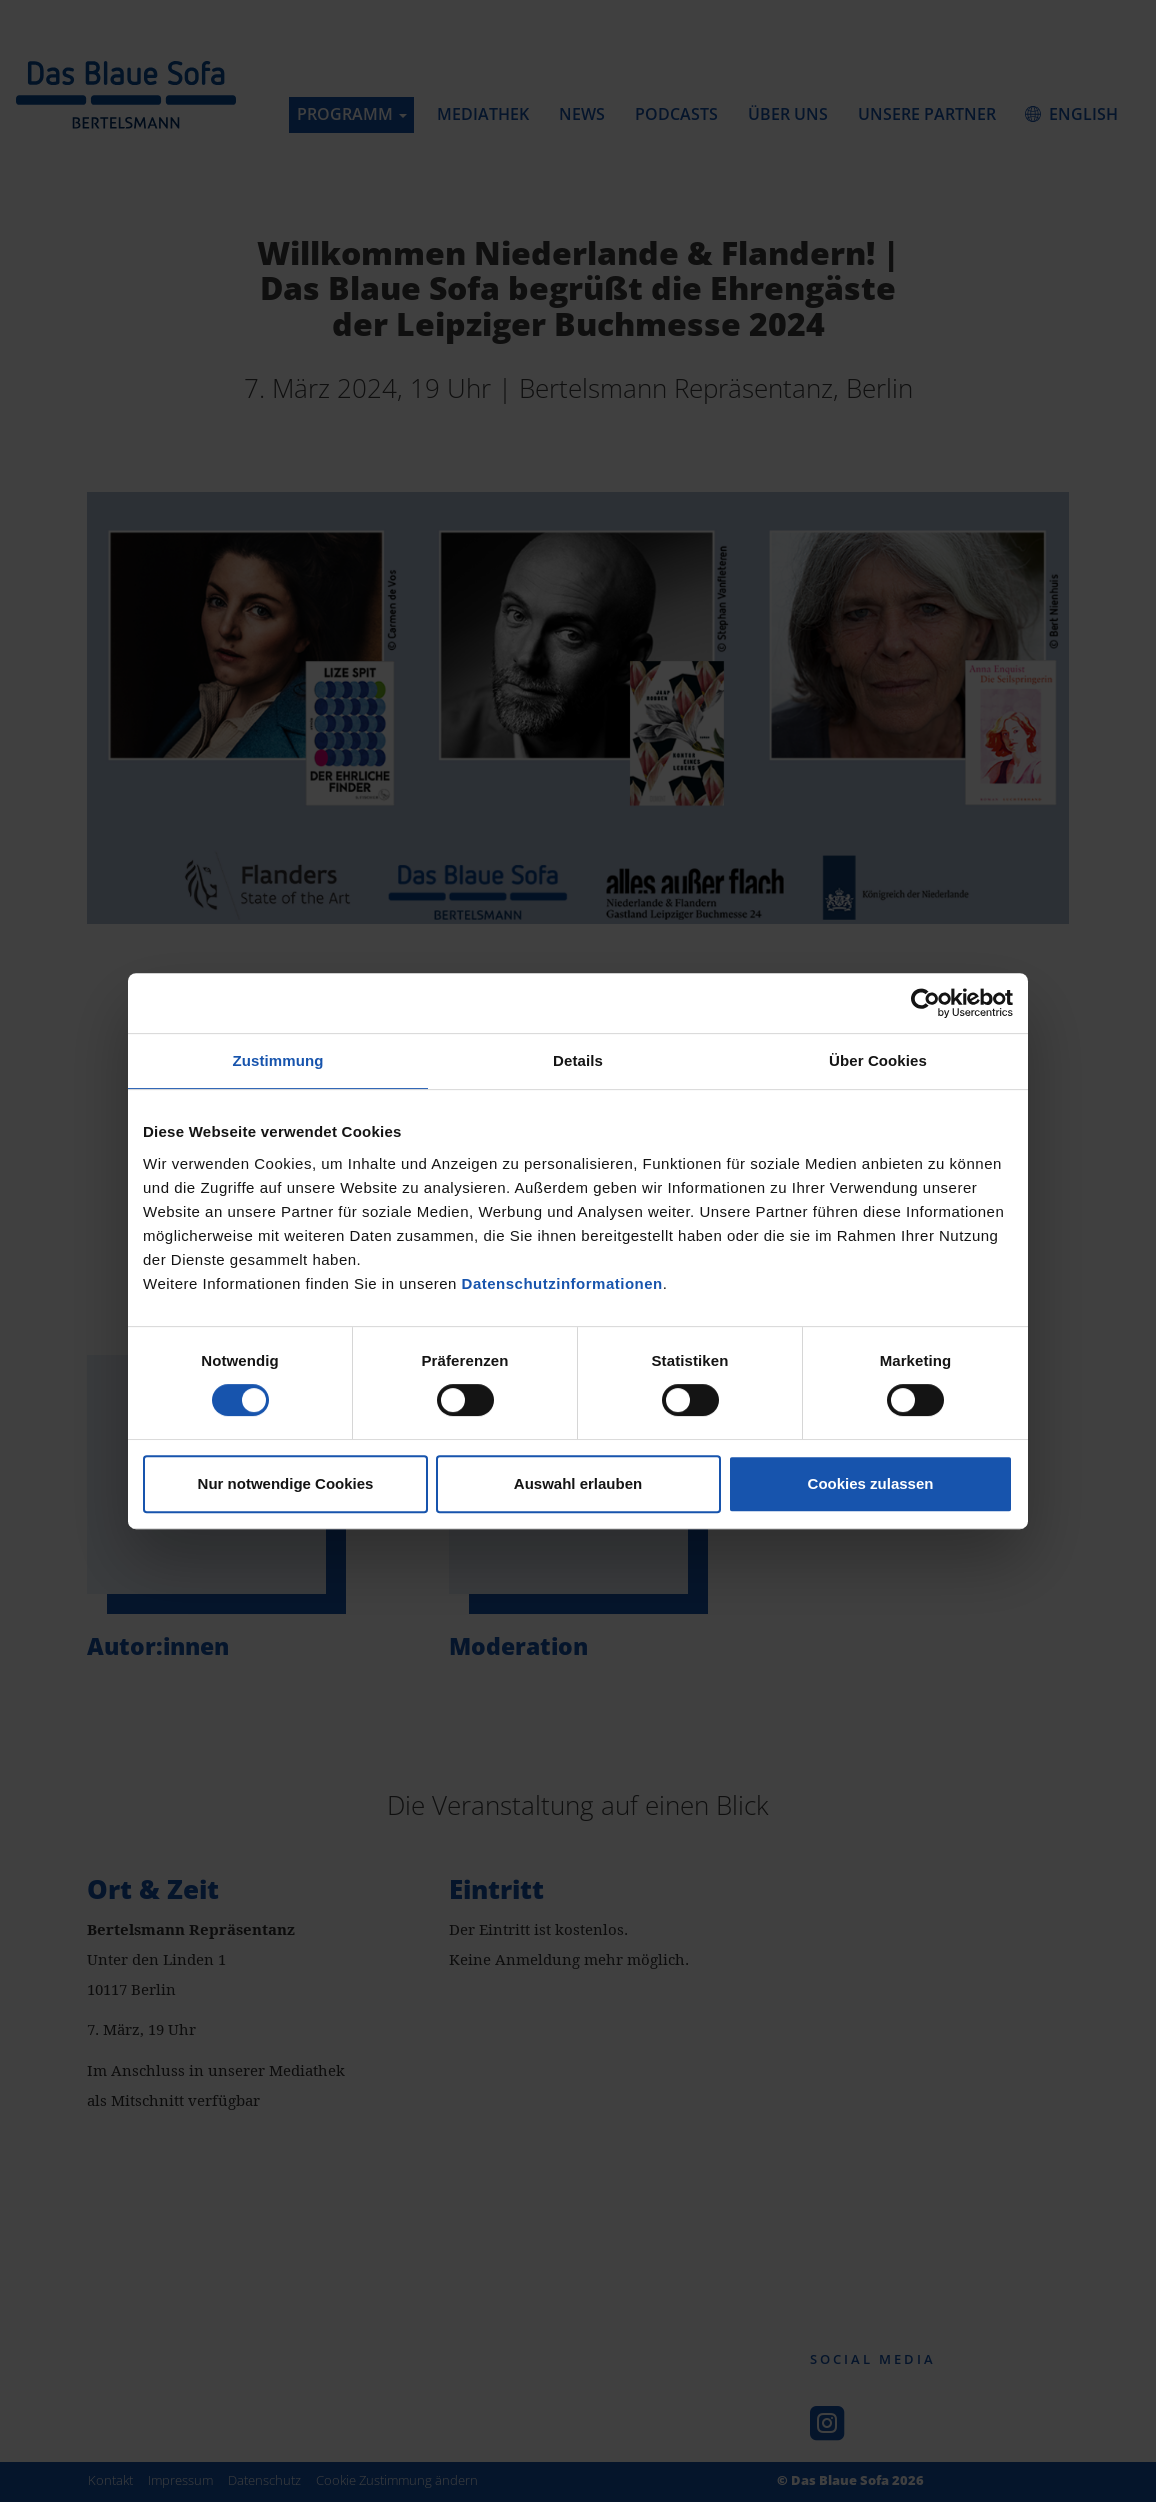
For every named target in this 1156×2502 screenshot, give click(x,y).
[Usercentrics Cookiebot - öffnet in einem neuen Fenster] (925, 1003)
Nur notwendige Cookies (286, 1483)
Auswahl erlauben (578, 1483)
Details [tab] (578, 1060)
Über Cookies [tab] (878, 1060)
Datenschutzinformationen (562, 1283)
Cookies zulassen (871, 1483)
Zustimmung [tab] (278, 1060)
